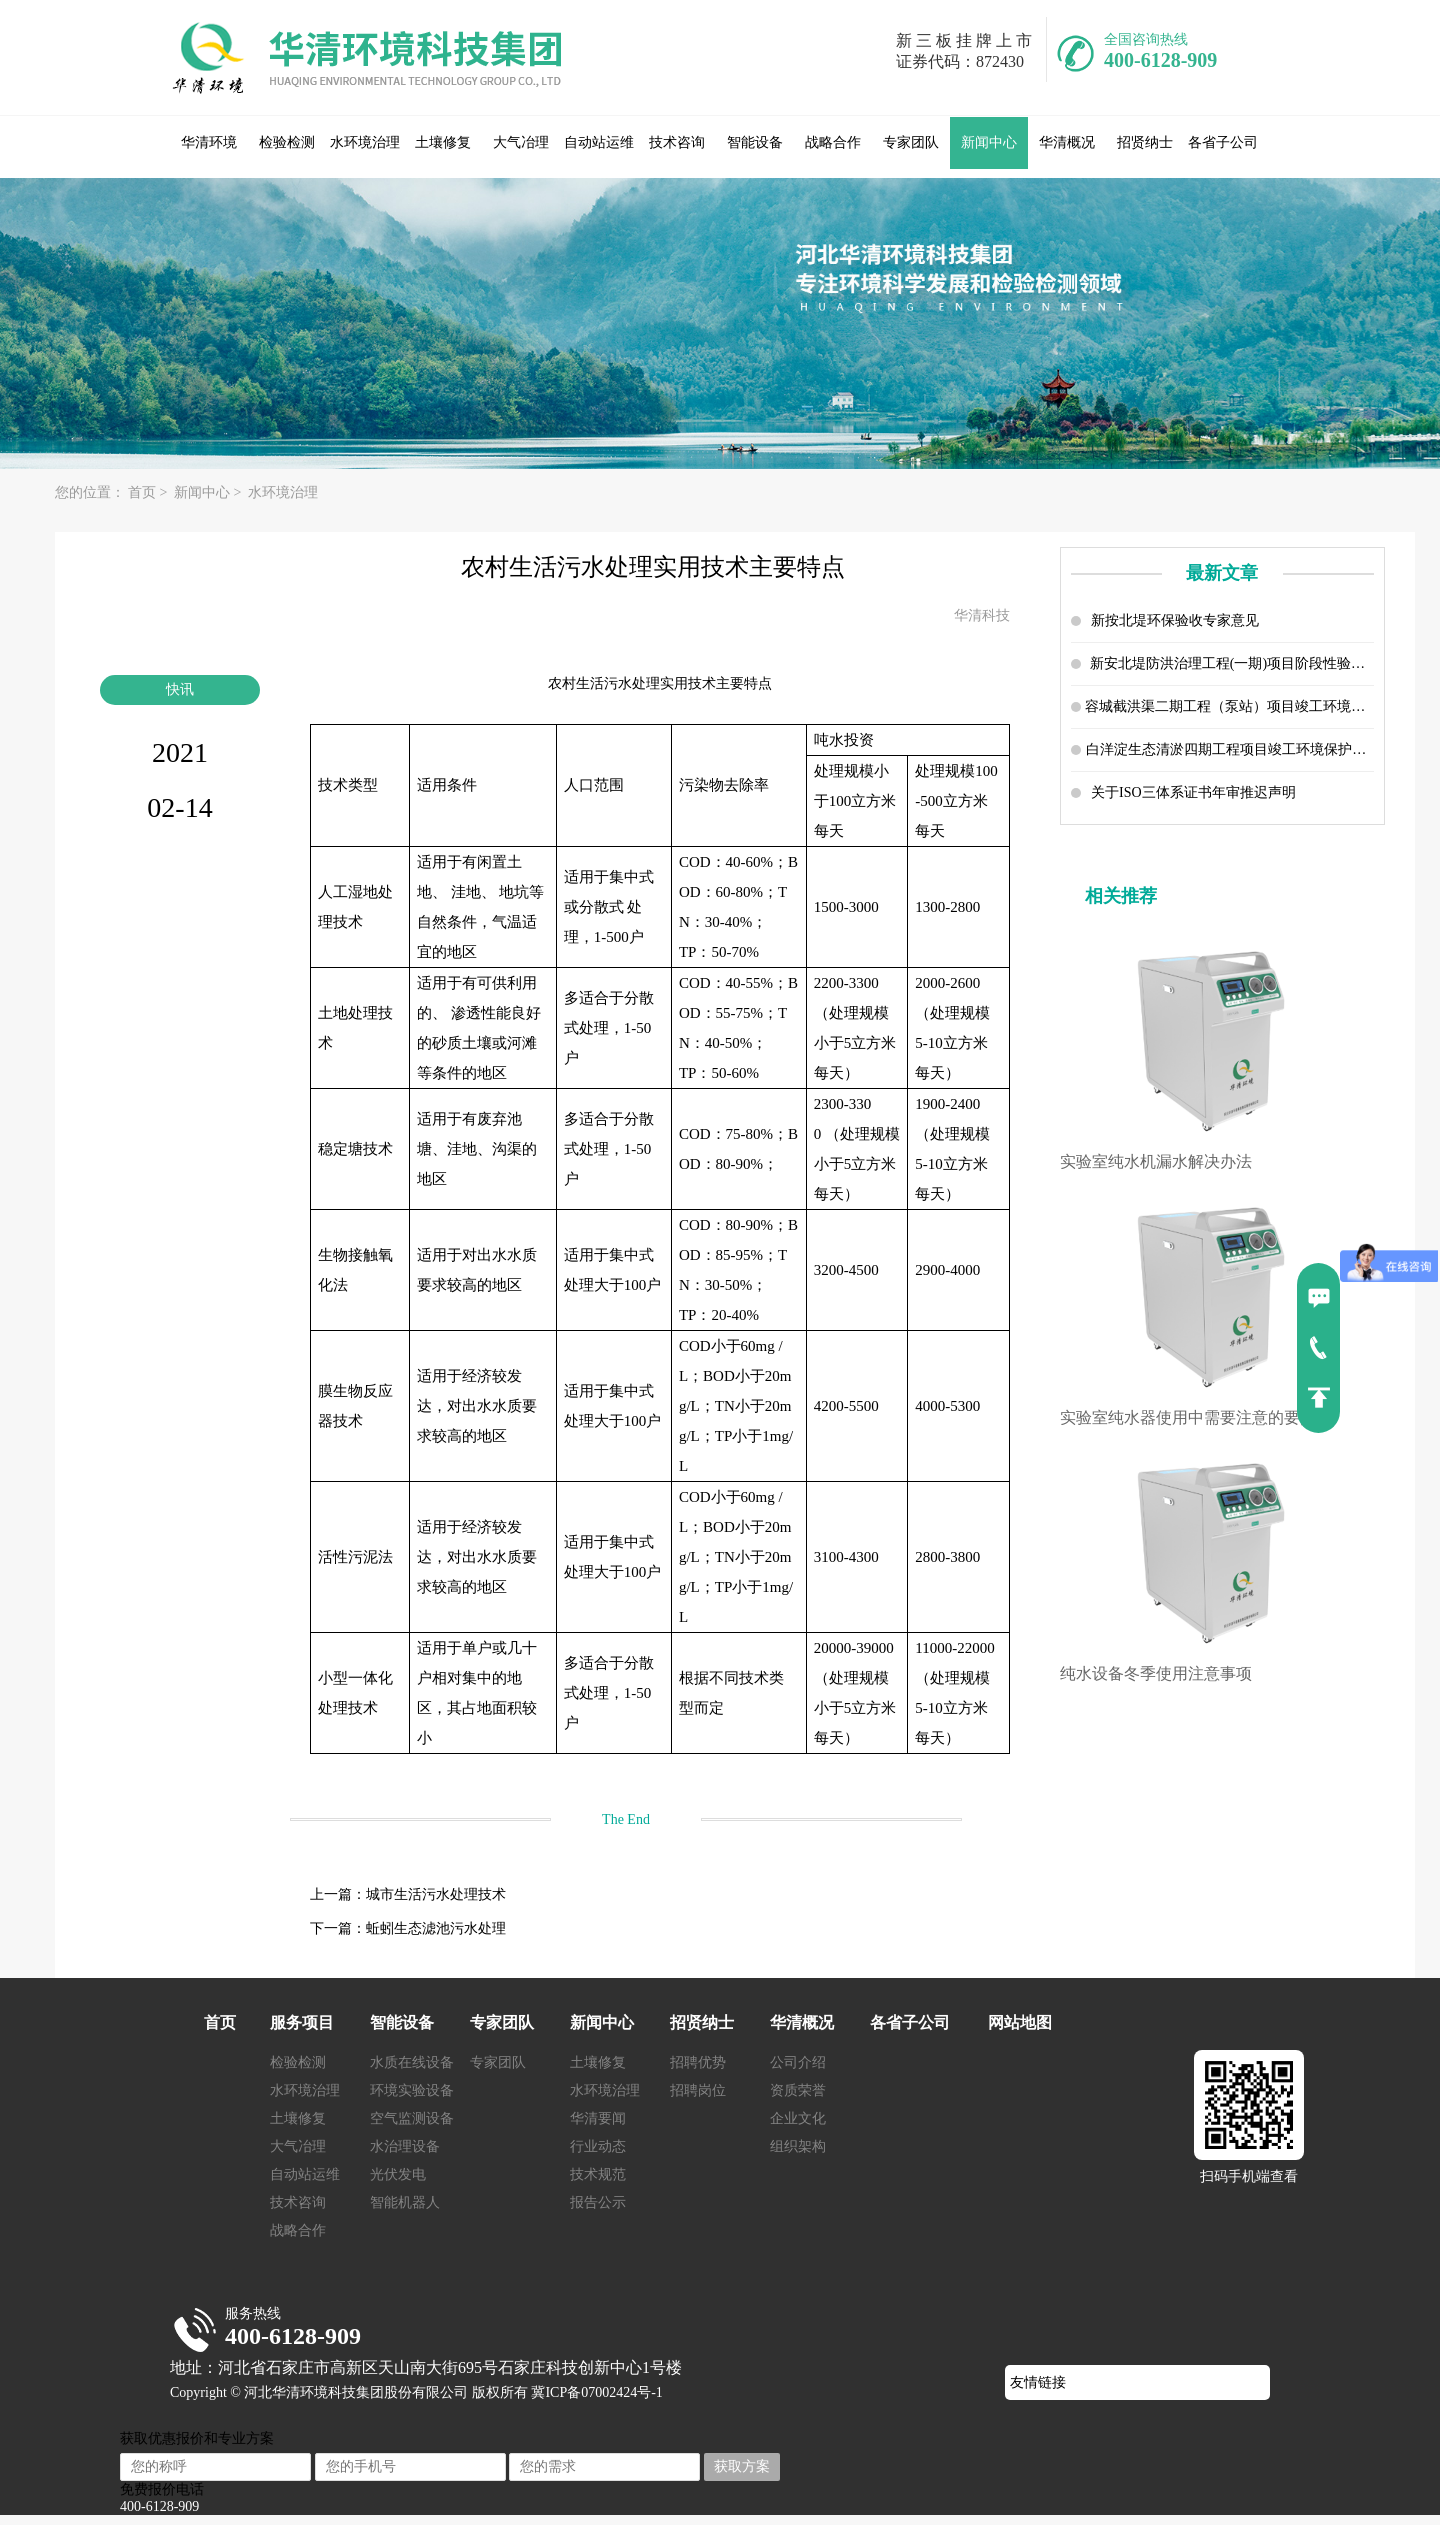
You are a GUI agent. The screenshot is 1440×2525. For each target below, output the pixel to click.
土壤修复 (443, 142)
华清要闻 (598, 2118)
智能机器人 (405, 2202)
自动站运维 (599, 142)
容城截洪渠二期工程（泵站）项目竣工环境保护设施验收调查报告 (1229, 706)
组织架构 (798, 2146)
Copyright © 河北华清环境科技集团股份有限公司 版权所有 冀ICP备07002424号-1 (416, 2392)
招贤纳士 (1145, 142)
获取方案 (742, 2466)
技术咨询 (677, 142)
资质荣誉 (798, 2090)
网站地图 (1020, 2022)
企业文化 (798, 2118)
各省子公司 (1223, 142)
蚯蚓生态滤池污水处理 (436, 1928)
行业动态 (598, 2146)
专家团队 (911, 142)
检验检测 (287, 142)
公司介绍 (798, 2062)
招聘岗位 (698, 2090)
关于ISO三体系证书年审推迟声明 (1193, 792)
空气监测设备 (412, 2118)
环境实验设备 (412, 2090)
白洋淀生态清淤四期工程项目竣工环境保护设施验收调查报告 (1230, 749)
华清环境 (209, 142)
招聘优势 (698, 2062)
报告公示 (598, 2202)
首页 (220, 2022)
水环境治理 (365, 142)
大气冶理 (521, 142)
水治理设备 (405, 2146)
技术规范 (598, 2174)
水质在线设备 (412, 2062)
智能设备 (755, 142)
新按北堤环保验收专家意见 (1175, 620)
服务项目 (302, 2022)
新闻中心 (989, 142)
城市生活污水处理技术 (436, 1894)
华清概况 (1067, 142)
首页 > (149, 492)
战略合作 (833, 142)
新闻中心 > (209, 492)
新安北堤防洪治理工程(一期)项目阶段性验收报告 (1232, 663)
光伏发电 (398, 2174)
